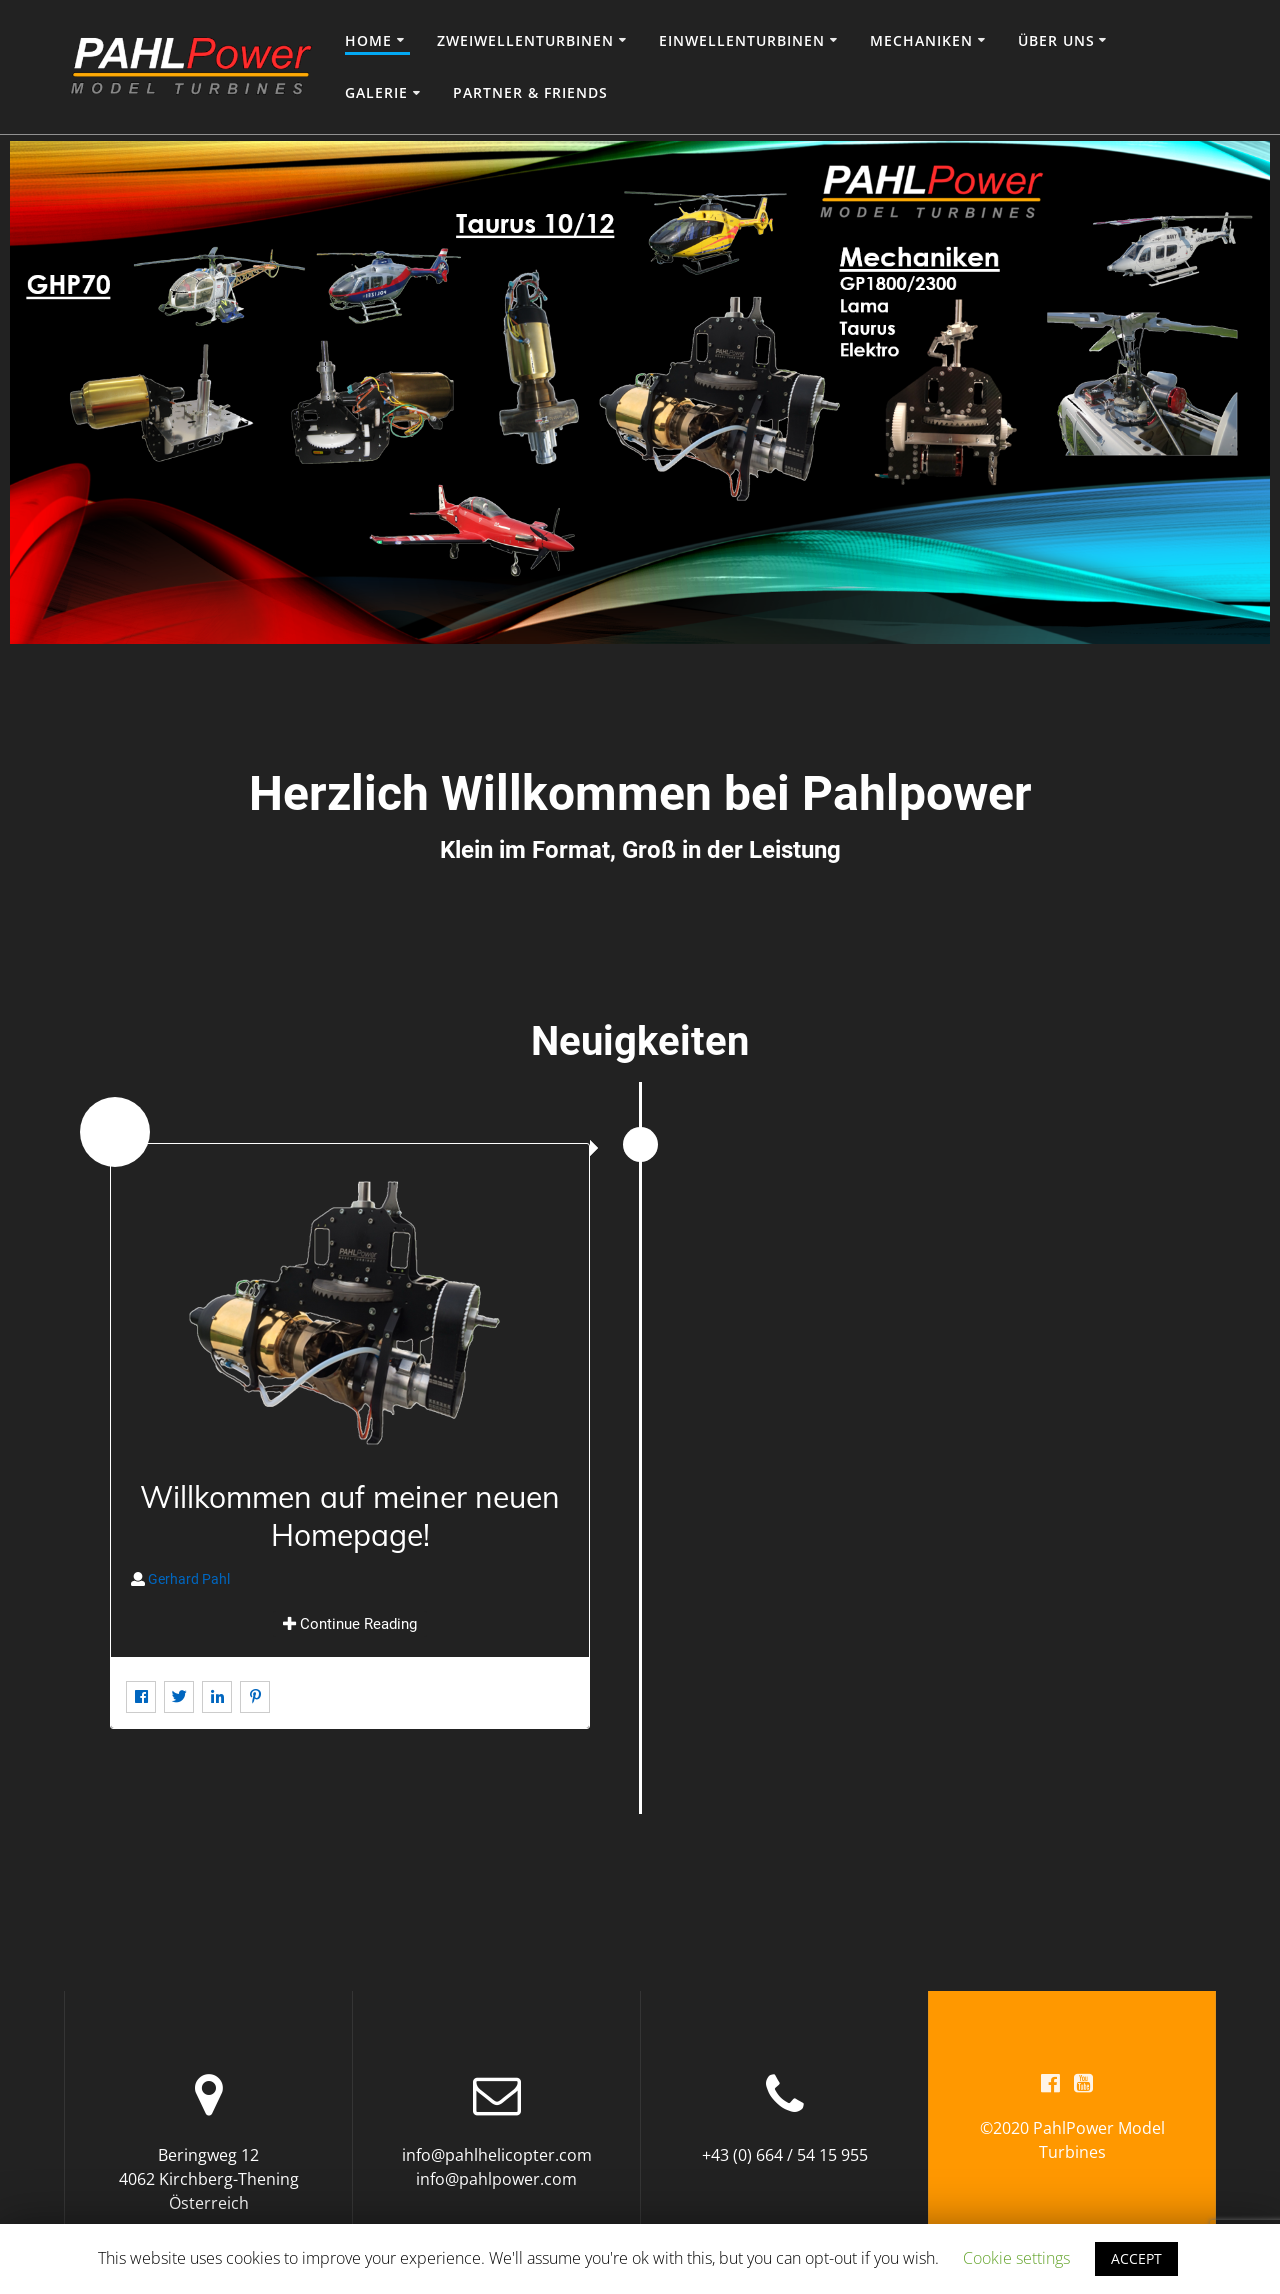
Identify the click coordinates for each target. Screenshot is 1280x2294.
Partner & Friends (530, 92)
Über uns (1056, 40)
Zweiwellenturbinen (525, 40)
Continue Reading (350, 1624)
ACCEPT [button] (1136, 2258)
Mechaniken (921, 40)
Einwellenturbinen (742, 40)
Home (368, 40)
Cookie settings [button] (1016, 2258)
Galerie (376, 92)
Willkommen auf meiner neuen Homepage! (350, 1516)
